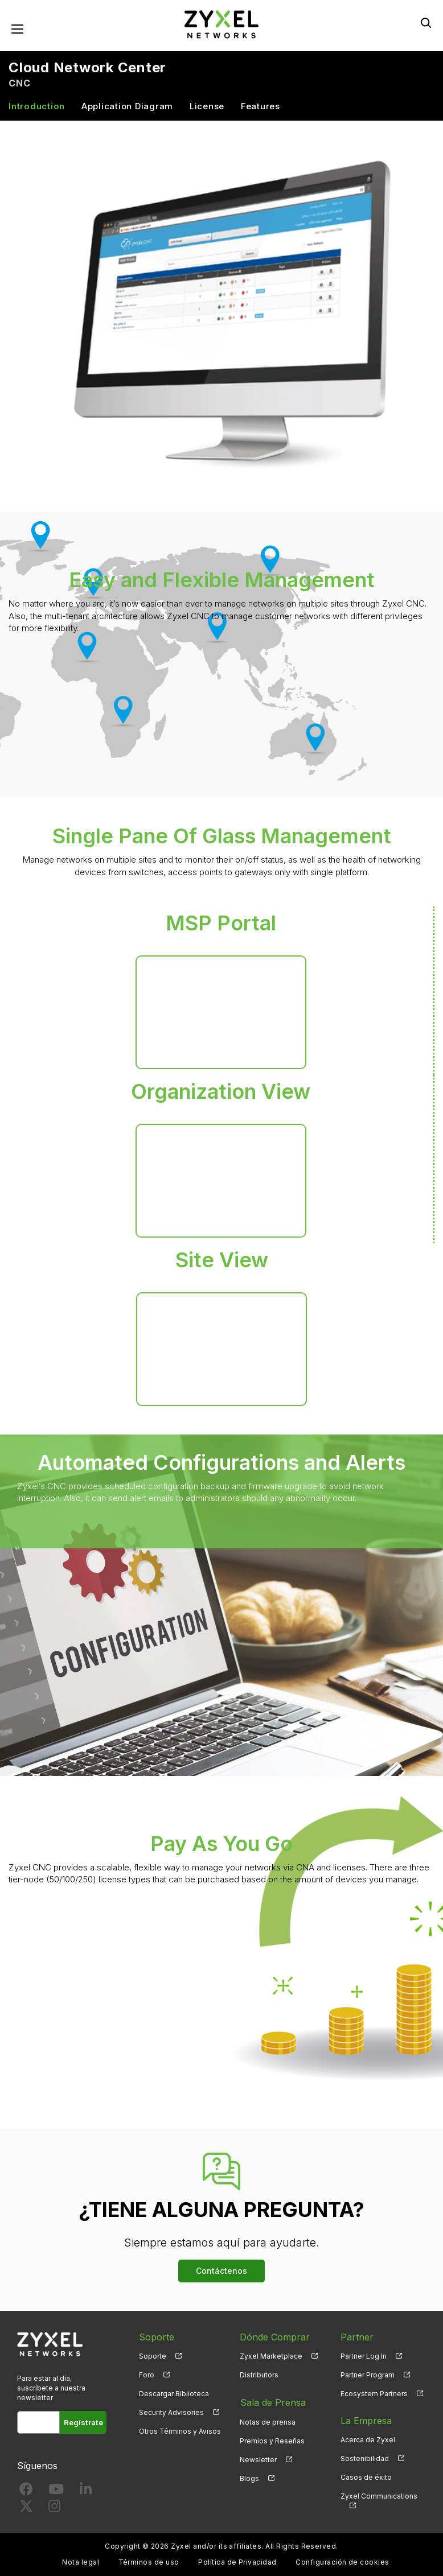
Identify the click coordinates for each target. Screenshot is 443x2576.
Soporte (152, 2356)
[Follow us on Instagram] (54, 2509)
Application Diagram (127, 106)
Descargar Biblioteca (174, 2394)
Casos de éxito (366, 2478)
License (207, 106)
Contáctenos (221, 2271)
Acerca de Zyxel (368, 2440)
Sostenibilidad (365, 2459)
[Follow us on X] (26, 2509)
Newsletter (258, 2459)
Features (260, 106)
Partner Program (368, 2375)
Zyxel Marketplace (271, 2356)
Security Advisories (171, 2413)
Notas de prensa (268, 2421)
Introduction (37, 106)
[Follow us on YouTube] (56, 2492)
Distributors (259, 2375)
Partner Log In (364, 2356)
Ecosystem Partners (374, 2394)
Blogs (249, 2478)
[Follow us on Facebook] (26, 2492)
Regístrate (84, 2422)
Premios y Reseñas (272, 2440)
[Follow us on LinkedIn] (86, 2492)
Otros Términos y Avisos (180, 2431)
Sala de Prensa (272, 2402)
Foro (146, 2375)
